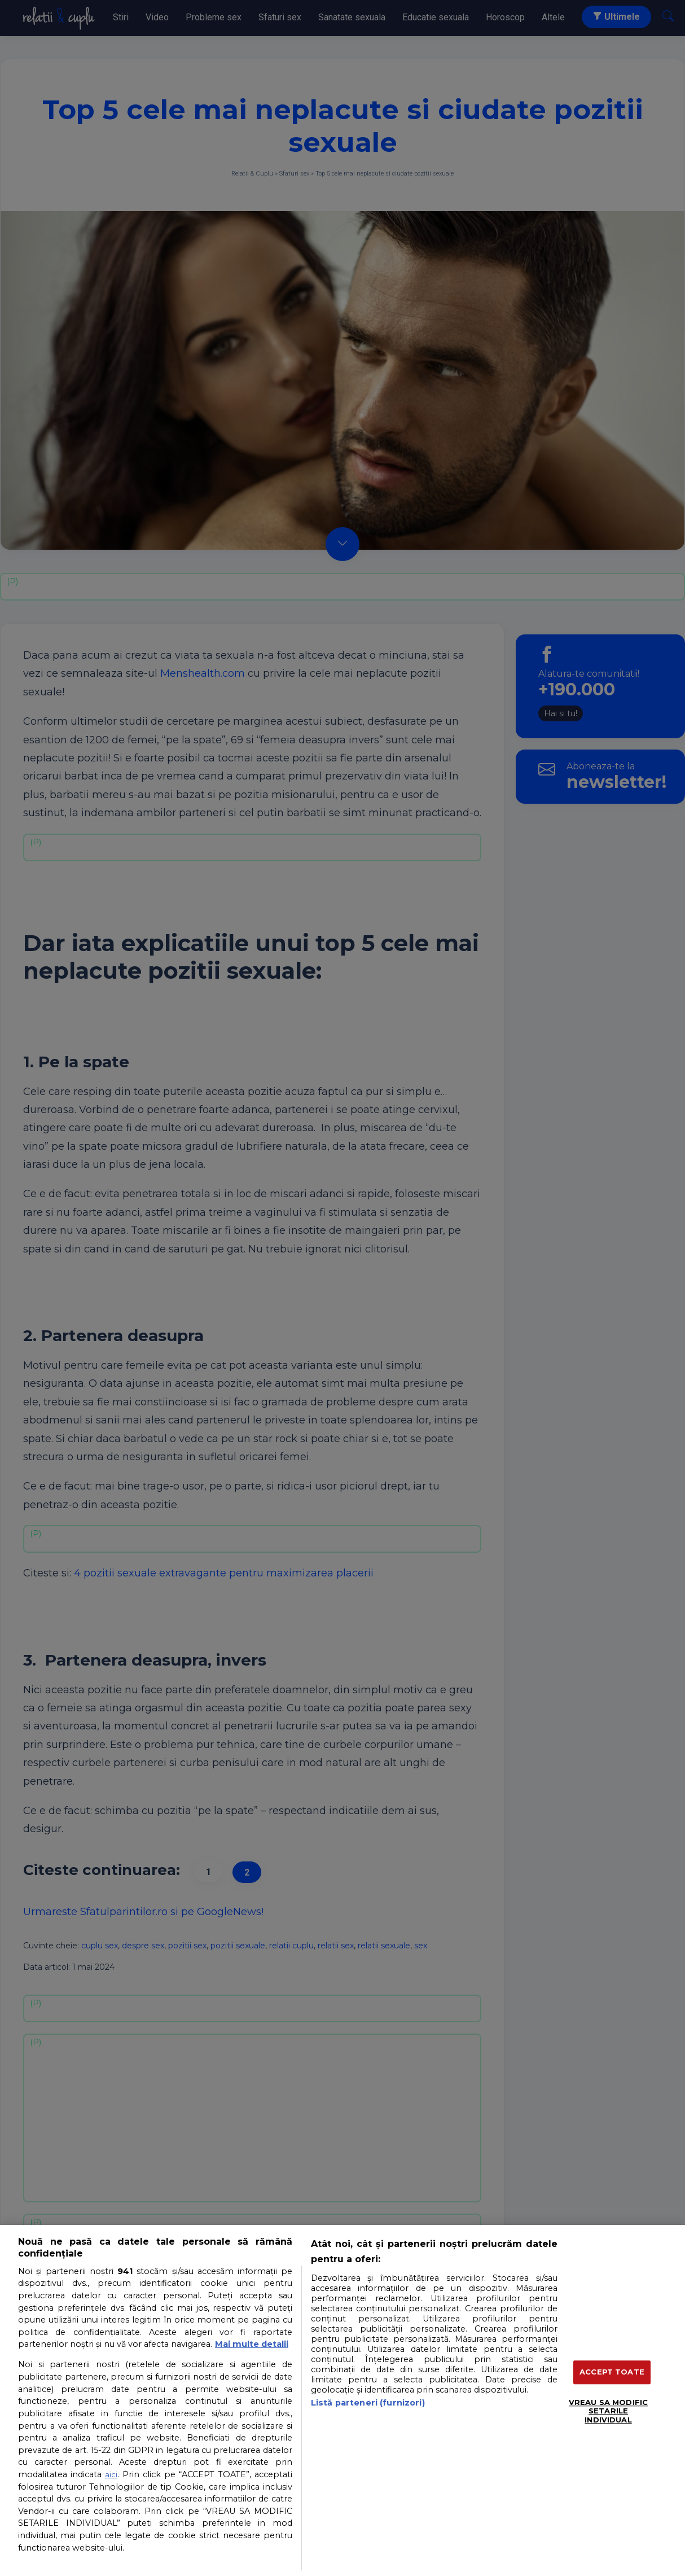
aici (111, 2474)
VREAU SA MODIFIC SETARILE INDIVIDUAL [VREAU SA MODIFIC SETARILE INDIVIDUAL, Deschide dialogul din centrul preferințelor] (608, 2411)
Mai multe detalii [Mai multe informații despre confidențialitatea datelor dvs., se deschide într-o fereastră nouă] (251, 2344)
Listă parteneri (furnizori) (368, 2403)
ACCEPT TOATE (611, 2371)
